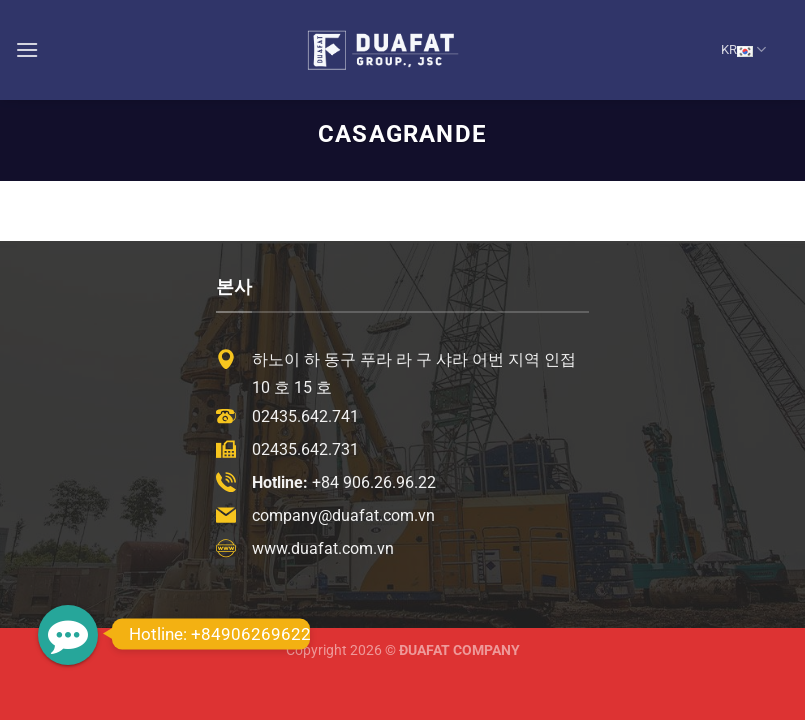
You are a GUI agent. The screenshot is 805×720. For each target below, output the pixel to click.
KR (743, 49)
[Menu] (27, 49)
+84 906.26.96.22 (374, 482)
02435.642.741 (305, 416)
